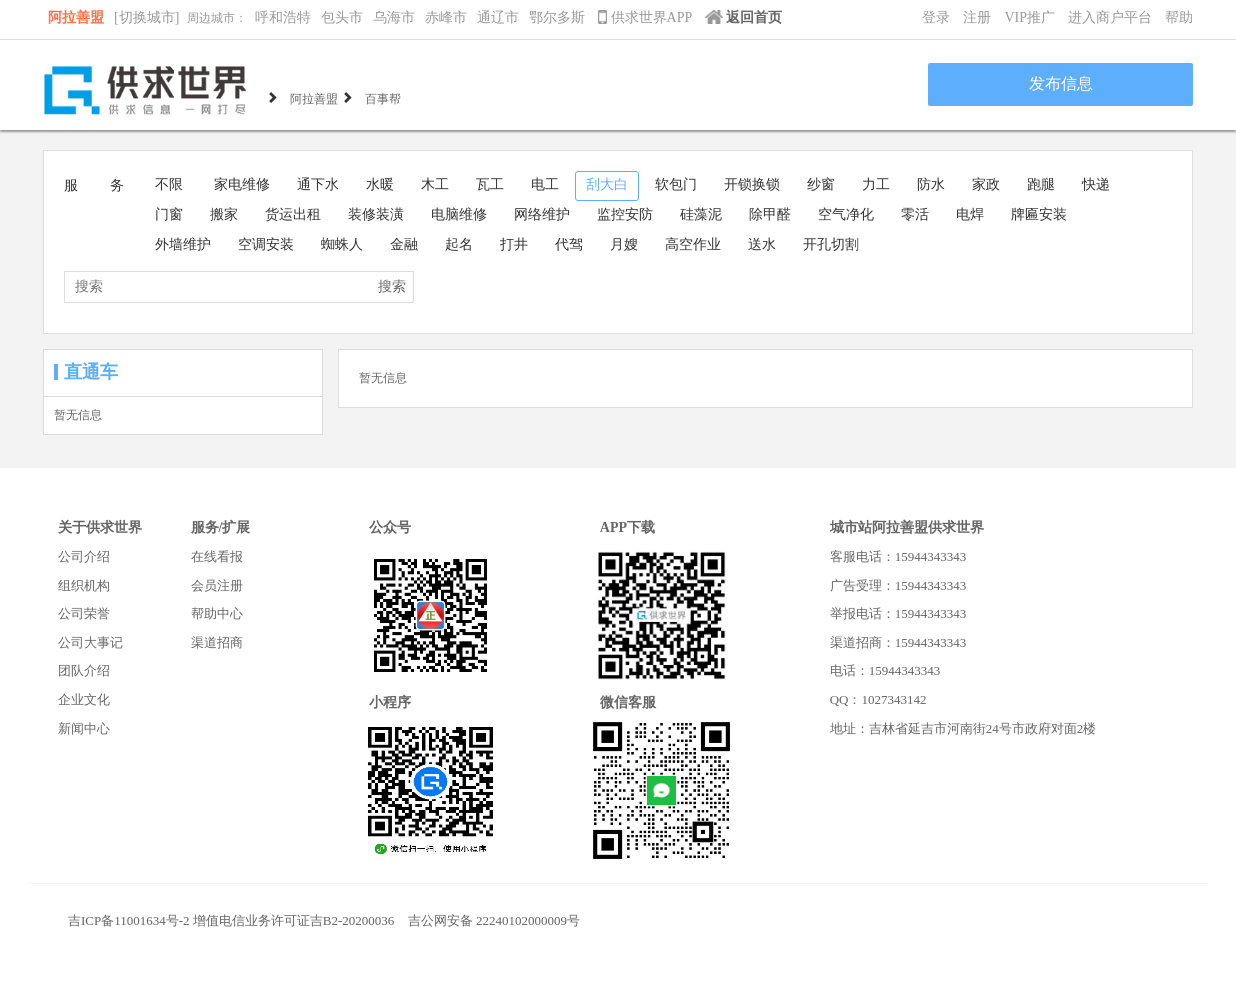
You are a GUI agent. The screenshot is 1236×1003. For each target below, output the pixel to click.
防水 (931, 184)
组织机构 (84, 585)
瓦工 (490, 184)
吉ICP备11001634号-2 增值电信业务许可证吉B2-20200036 (231, 920)
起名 (459, 244)
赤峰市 (446, 17)
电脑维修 (459, 214)
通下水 (318, 184)
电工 (545, 184)
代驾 (569, 244)
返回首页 (743, 17)
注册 (977, 17)
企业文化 (84, 699)
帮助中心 (217, 613)
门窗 (169, 214)
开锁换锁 (752, 184)
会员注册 (217, 585)
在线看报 (217, 556)
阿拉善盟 (76, 17)
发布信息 (1061, 83)
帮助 (1179, 17)
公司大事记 (90, 642)
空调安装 (266, 244)
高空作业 (693, 244)
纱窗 (821, 184)
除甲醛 (770, 214)
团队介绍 (84, 670)
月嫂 (624, 244)
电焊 (970, 214)
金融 (404, 244)
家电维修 (242, 184)
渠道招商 (217, 642)
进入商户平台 (1110, 17)
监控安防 (625, 214)
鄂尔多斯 (557, 17)
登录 (936, 17)
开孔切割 (831, 244)
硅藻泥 (701, 214)
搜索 (392, 286)
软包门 (676, 184)
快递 (1096, 184)
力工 (876, 184)
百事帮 (383, 97)
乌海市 (394, 17)
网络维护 (542, 214)
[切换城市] (146, 17)
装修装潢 (376, 214)
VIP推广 (1029, 17)
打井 (514, 244)
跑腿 (1041, 184)
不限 (169, 184)
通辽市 (498, 17)
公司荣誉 (84, 613)
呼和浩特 (283, 17)
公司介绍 (84, 556)
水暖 (380, 184)
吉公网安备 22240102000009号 (494, 920)
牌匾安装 (1039, 214)
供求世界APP (646, 17)
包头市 (342, 17)
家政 (986, 184)
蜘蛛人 (342, 244)
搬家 (224, 214)
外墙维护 (183, 244)
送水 (762, 244)
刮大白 (607, 184)
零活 (915, 214)
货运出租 (293, 214)
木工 (435, 184)
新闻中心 (84, 728)
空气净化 (846, 214)
